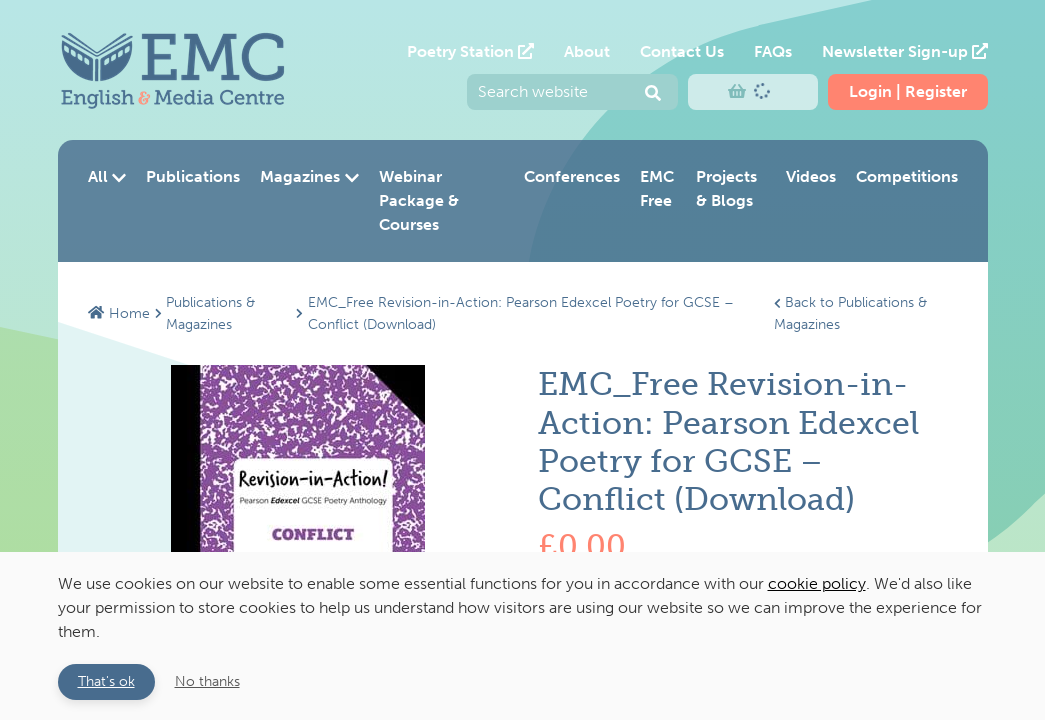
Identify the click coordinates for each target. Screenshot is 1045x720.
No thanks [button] (207, 681)
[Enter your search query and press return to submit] (572, 92)
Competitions (907, 176)
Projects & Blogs (726, 188)
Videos (811, 176)
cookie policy (817, 583)
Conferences (572, 176)
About (587, 51)
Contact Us (682, 51)
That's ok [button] (106, 681)
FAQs (773, 51)
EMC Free (657, 188)
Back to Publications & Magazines (850, 313)
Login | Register (908, 91)
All (107, 176)
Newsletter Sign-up (905, 51)
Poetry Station (470, 51)
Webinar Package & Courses (419, 200)
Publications (193, 176)
